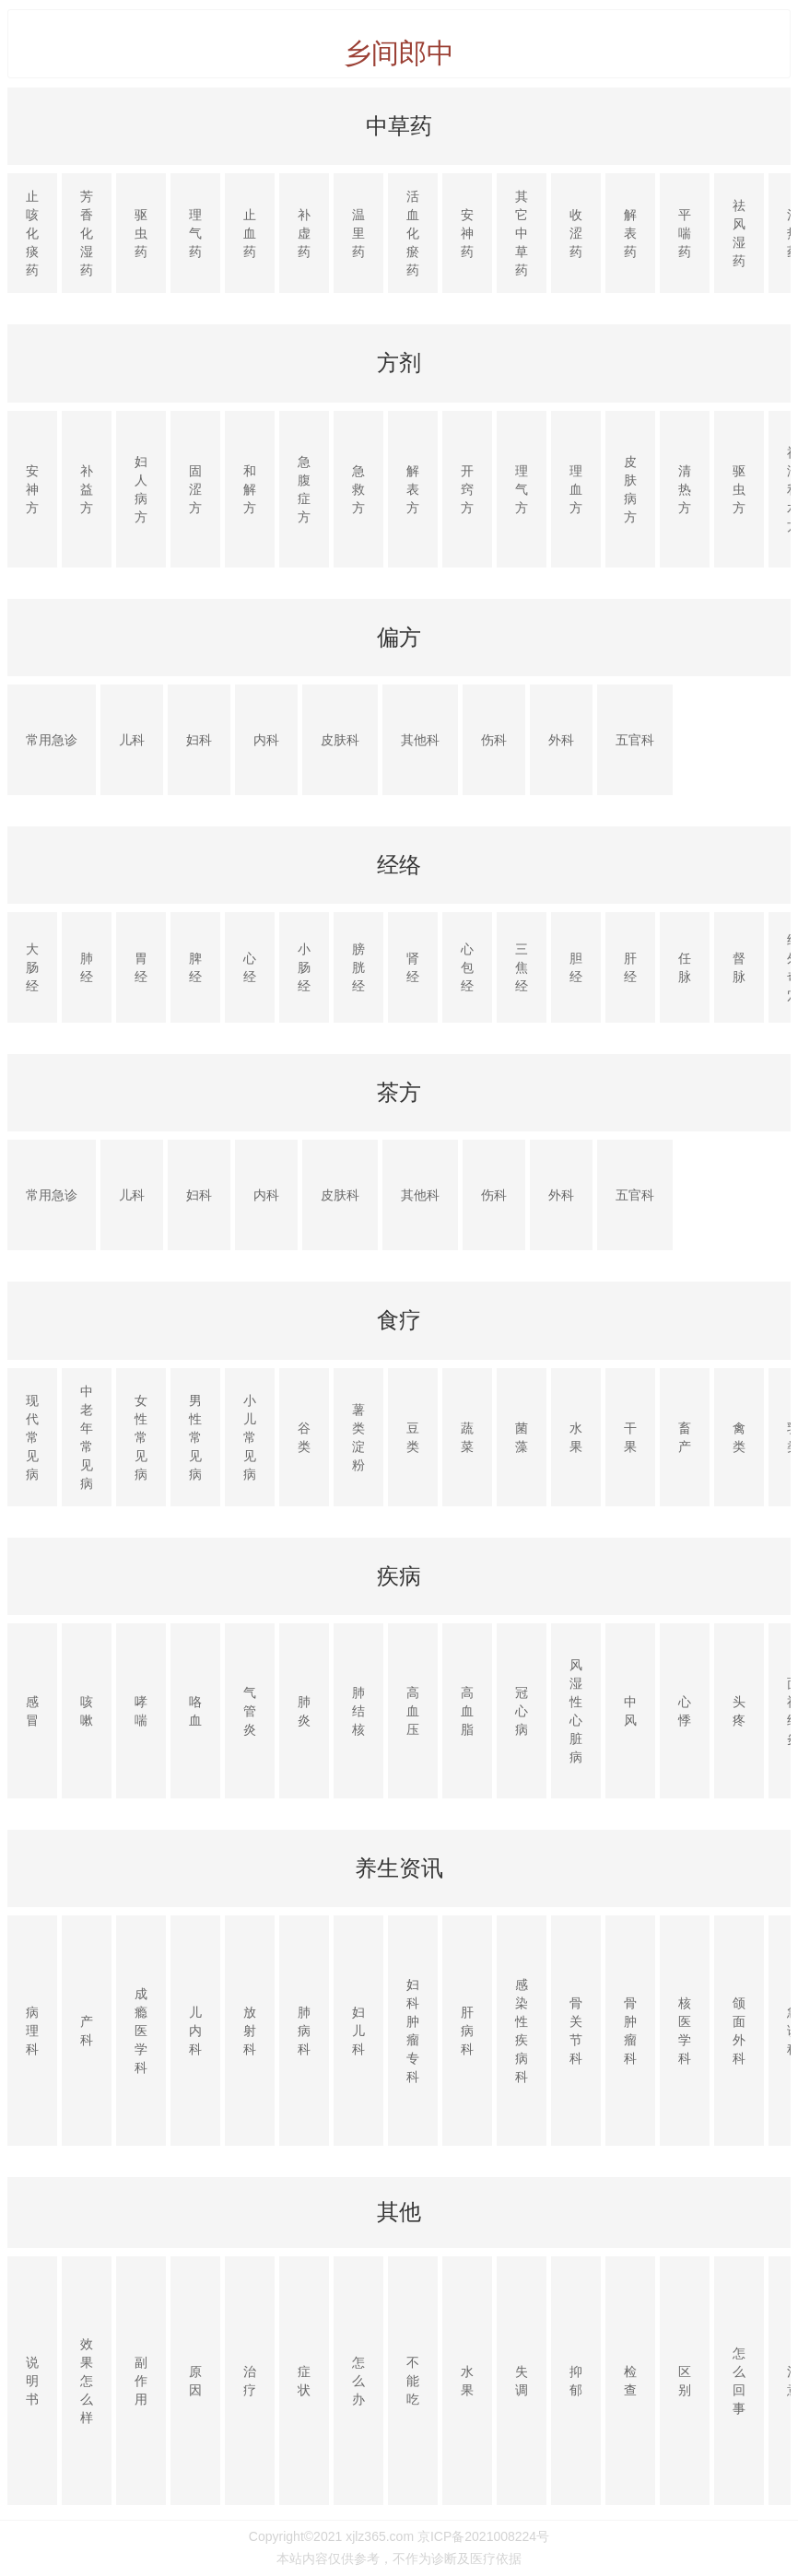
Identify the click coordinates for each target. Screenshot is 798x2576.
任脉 (684, 967)
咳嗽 (86, 1710)
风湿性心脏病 (575, 1710)
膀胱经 (358, 967)
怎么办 (358, 2380)
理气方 (521, 489)
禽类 (739, 1437)
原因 (195, 2380)
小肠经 (304, 967)
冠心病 (521, 1711)
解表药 (630, 233)
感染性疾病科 (521, 2030)
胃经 (141, 967)
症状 (304, 2380)
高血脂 (467, 1711)
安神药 (467, 233)
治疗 (249, 2380)
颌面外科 (739, 2031)
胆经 (575, 967)
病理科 (32, 2030)
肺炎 (304, 1710)
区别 (684, 2380)
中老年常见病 (86, 1437)
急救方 (358, 489)
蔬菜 (467, 1437)
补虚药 (304, 233)
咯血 (195, 1710)
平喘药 (684, 233)
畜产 (684, 1437)
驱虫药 (141, 233)
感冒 (32, 1710)
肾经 (412, 967)
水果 (575, 1437)
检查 (630, 2380)
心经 (249, 967)
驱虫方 (739, 489)
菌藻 (521, 1437)
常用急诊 (51, 739)
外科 (561, 739)
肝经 (630, 967)
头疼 (739, 1710)
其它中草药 (521, 233)
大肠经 (32, 967)
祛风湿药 (739, 233)
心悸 (684, 1710)
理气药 (195, 233)
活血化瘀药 (412, 233)
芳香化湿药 (86, 233)
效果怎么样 (86, 2380)
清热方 (684, 489)
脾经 (195, 967)
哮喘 (141, 1710)
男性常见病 (195, 1437)
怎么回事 (739, 2381)
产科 (86, 2030)
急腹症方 (304, 489)
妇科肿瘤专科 (412, 2030)
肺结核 (358, 1711)
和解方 (249, 489)
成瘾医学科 (141, 2030)
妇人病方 (141, 489)
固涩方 (195, 489)
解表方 (412, 489)
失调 (521, 2380)
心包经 (467, 967)
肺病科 (304, 2030)
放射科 (249, 2030)
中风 (630, 1710)
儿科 (132, 739)
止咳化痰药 (32, 233)
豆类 (412, 1437)
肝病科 (467, 2030)
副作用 (141, 2380)
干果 (630, 1437)
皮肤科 (340, 739)
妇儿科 (358, 2030)
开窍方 (467, 489)
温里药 (358, 233)
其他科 (420, 739)
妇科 (199, 739)
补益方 (86, 489)
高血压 (412, 1711)
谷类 (304, 1437)
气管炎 (249, 1711)
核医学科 (684, 2031)
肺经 (86, 967)
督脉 (739, 967)
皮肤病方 (630, 489)
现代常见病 (32, 1437)
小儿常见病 (249, 1437)
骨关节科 (575, 2031)
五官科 (635, 739)
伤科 (494, 739)
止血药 (249, 233)
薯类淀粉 (358, 1437)
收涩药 (575, 233)
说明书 (32, 2380)
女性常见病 (141, 1437)
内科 (266, 739)
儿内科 (195, 2030)
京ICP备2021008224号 (483, 2536)
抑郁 (575, 2380)
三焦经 (521, 967)
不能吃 (412, 2380)
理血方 (575, 489)
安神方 (32, 489)
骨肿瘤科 (630, 2031)
